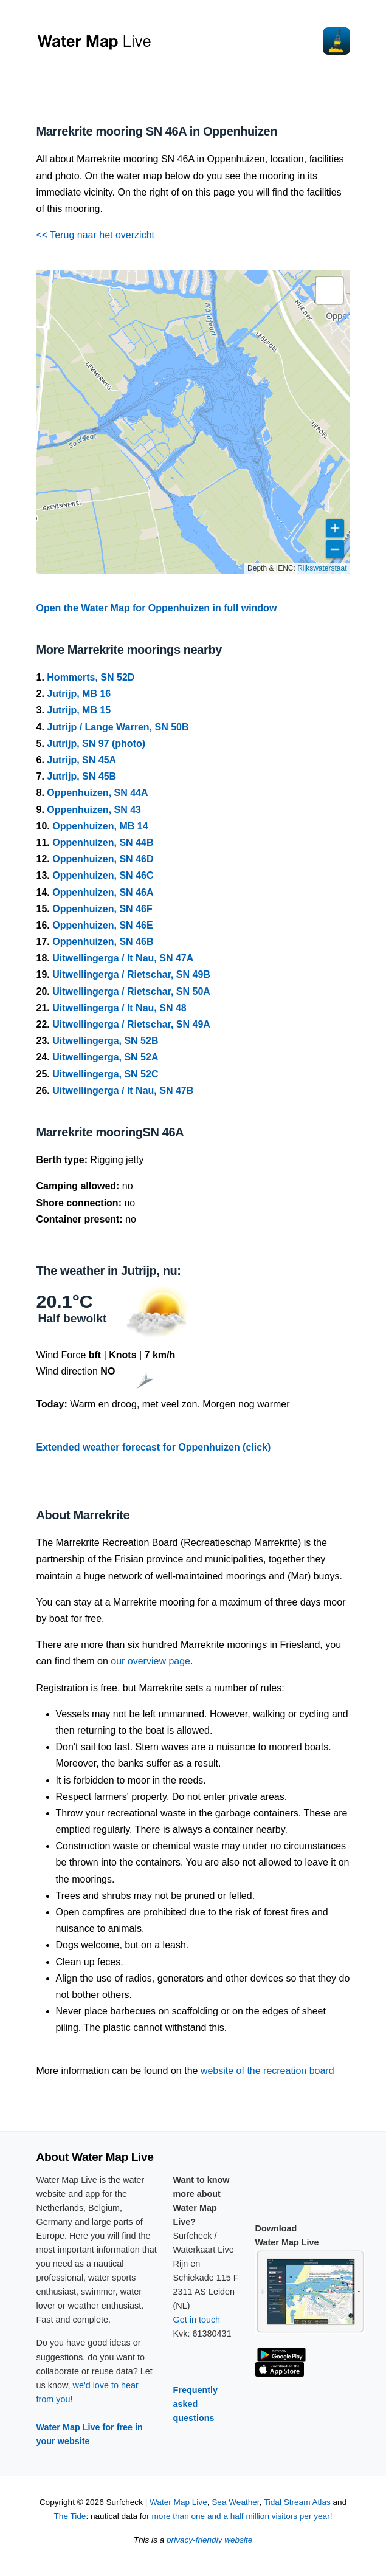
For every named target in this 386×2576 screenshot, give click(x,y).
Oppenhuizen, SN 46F (102, 909)
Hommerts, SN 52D (90, 677)
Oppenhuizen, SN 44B (102, 842)
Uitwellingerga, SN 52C (105, 1074)
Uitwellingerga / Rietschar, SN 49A (131, 1024)
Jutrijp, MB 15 (79, 710)
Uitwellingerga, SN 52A (105, 1057)
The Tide (70, 2516)
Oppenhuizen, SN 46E (102, 925)
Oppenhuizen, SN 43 (94, 810)
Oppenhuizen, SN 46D (102, 859)
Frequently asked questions (195, 2404)
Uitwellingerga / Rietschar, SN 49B (131, 974)
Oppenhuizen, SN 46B (102, 941)
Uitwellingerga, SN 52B (105, 1041)
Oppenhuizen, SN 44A (97, 793)
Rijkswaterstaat (321, 568)
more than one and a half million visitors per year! (242, 2516)
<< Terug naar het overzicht (95, 235)
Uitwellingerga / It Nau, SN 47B (122, 1090)
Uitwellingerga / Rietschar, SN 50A (131, 991)
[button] (329, 290)
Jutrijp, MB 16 (79, 694)
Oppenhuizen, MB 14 (100, 826)
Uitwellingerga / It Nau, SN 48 (119, 1008)
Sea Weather (235, 2502)
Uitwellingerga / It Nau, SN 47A (122, 958)
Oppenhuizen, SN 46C (102, 875)
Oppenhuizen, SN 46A (102, 892)
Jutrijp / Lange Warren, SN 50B (117, 727)
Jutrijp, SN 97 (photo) (96, 743)
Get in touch (197, 2319)
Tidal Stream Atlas (297, 2502)
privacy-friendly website (209, 2539)
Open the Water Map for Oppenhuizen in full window (156, 608)
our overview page (150, 1661)
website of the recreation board (267, 2071)
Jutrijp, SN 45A (81, 760)
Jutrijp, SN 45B (81, 776)
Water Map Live (178, 2502)
